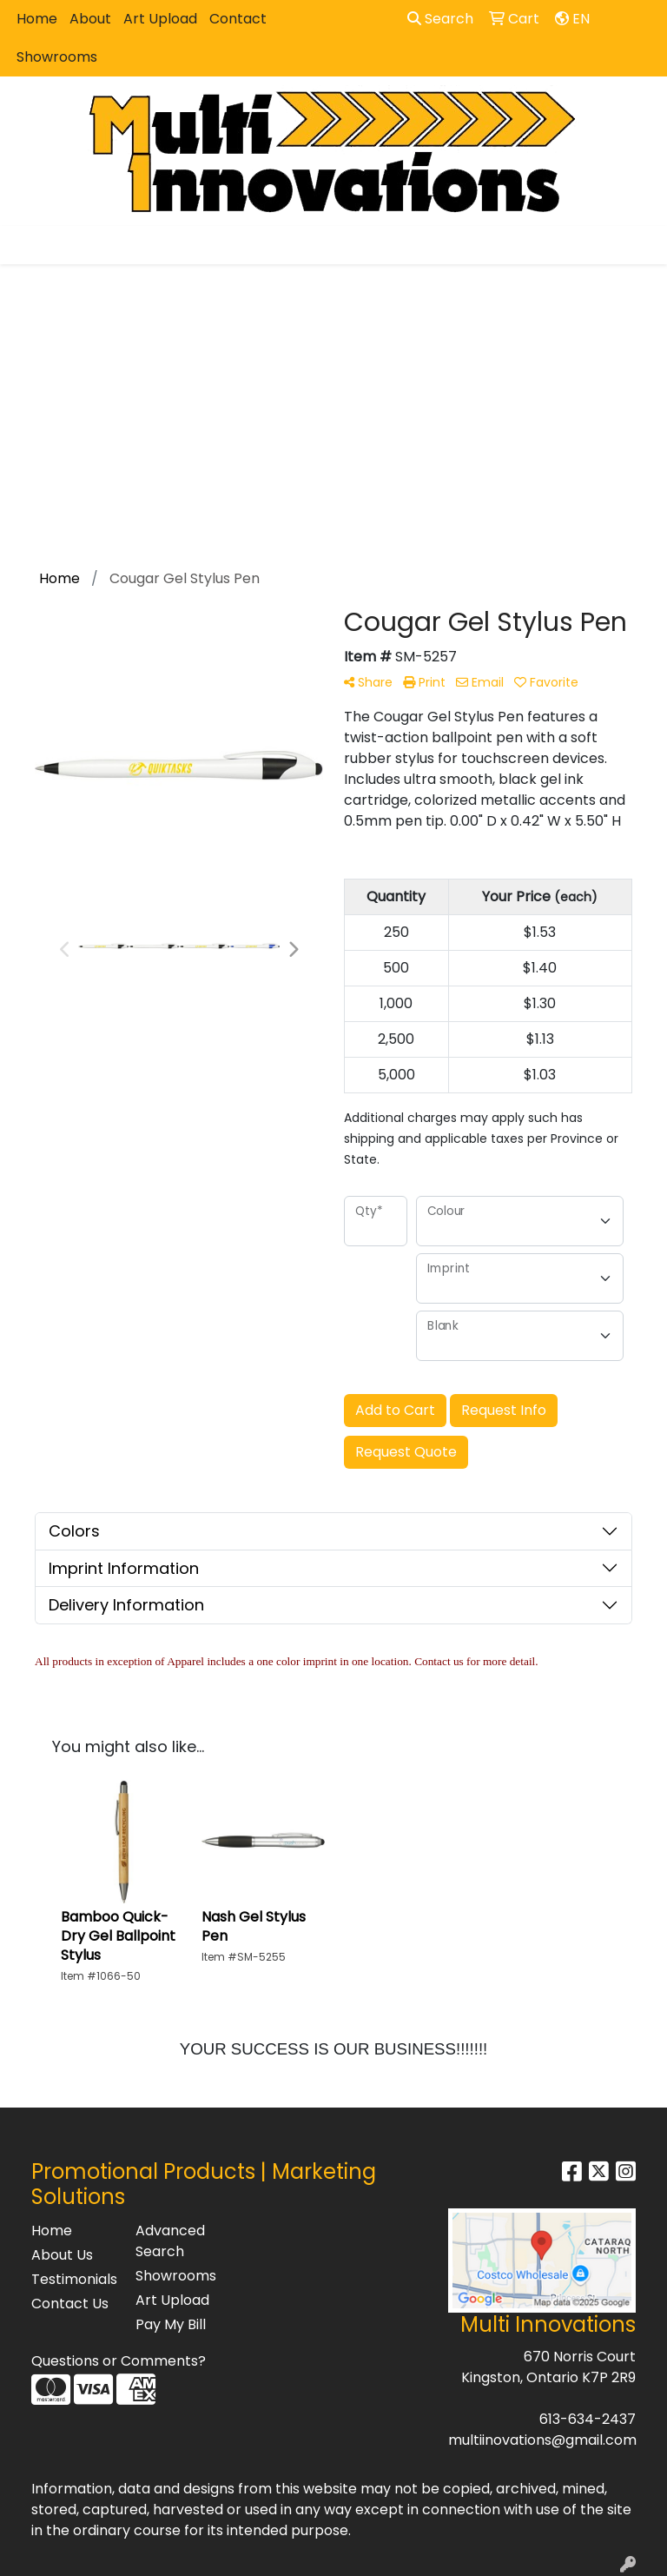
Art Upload (160, 19)
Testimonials (73, 2279)
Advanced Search (170, 2241)
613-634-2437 (587, 2419)
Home (37, 19)
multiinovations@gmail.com (542, 2440)
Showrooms (57, 57)
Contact (238, 19)
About (90, 19)
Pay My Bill (170, 2324)
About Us (62, 2255)
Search (440, 19)
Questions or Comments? (118, 2361)
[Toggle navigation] (27, 245)
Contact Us (70, 2304)
